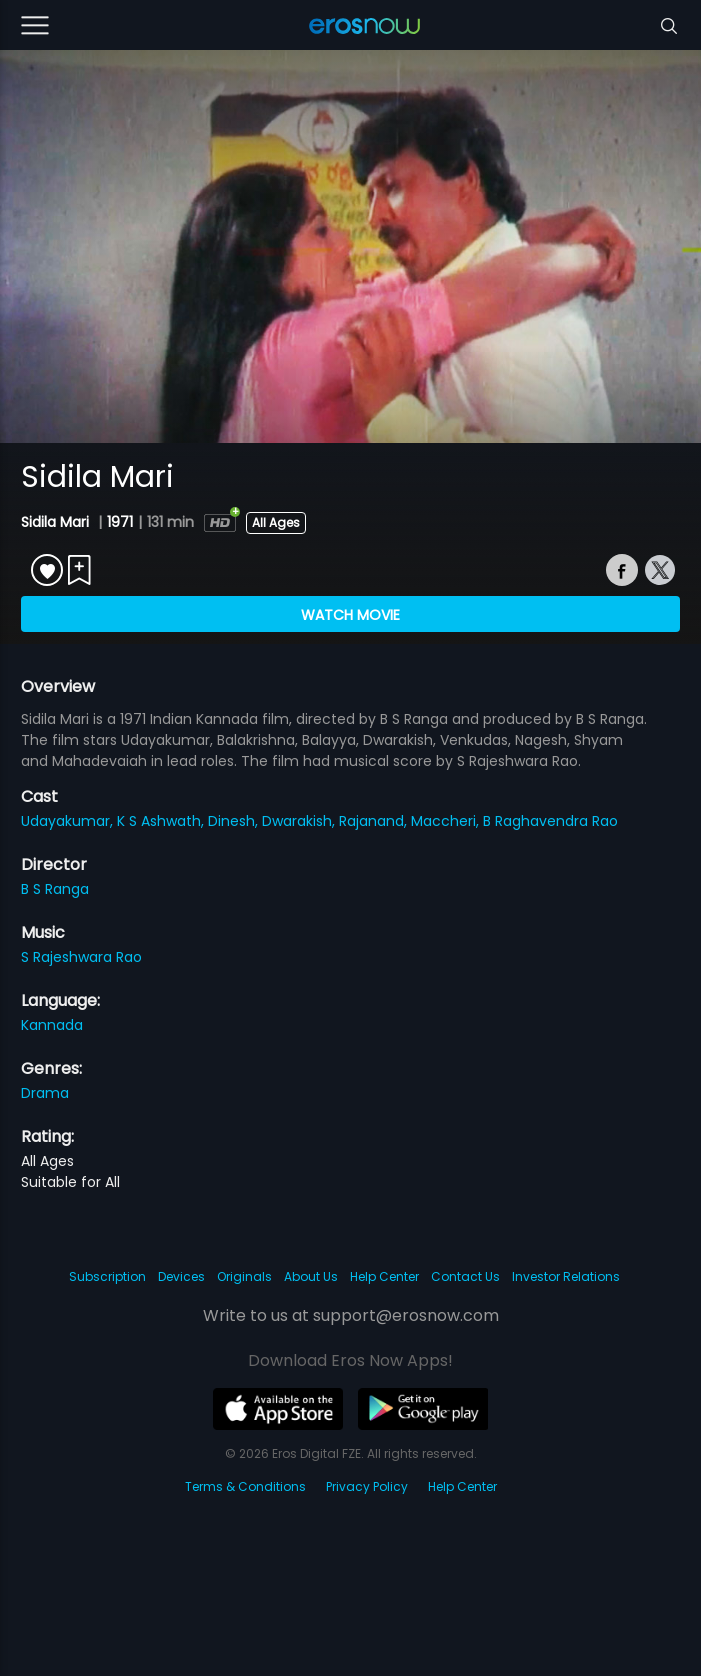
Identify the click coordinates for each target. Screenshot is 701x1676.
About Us (311, 1276)
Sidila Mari (57, 522)
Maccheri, (447, 821)
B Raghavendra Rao (550, 821)
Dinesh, (235, 821)
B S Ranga (55, 889)
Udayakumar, (69, 821)
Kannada (52, 1025)
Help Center (384, 1276)
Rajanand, (375, 821)
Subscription (107, 1276)
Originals (244, 1276)
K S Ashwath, (162, 821)
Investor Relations (566, 1276)
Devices (181, 1276)
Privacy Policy (367, 1486)
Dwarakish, (300, 821)
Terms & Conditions (245, 1486)
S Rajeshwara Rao (81, 957)
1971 (120, 522)
